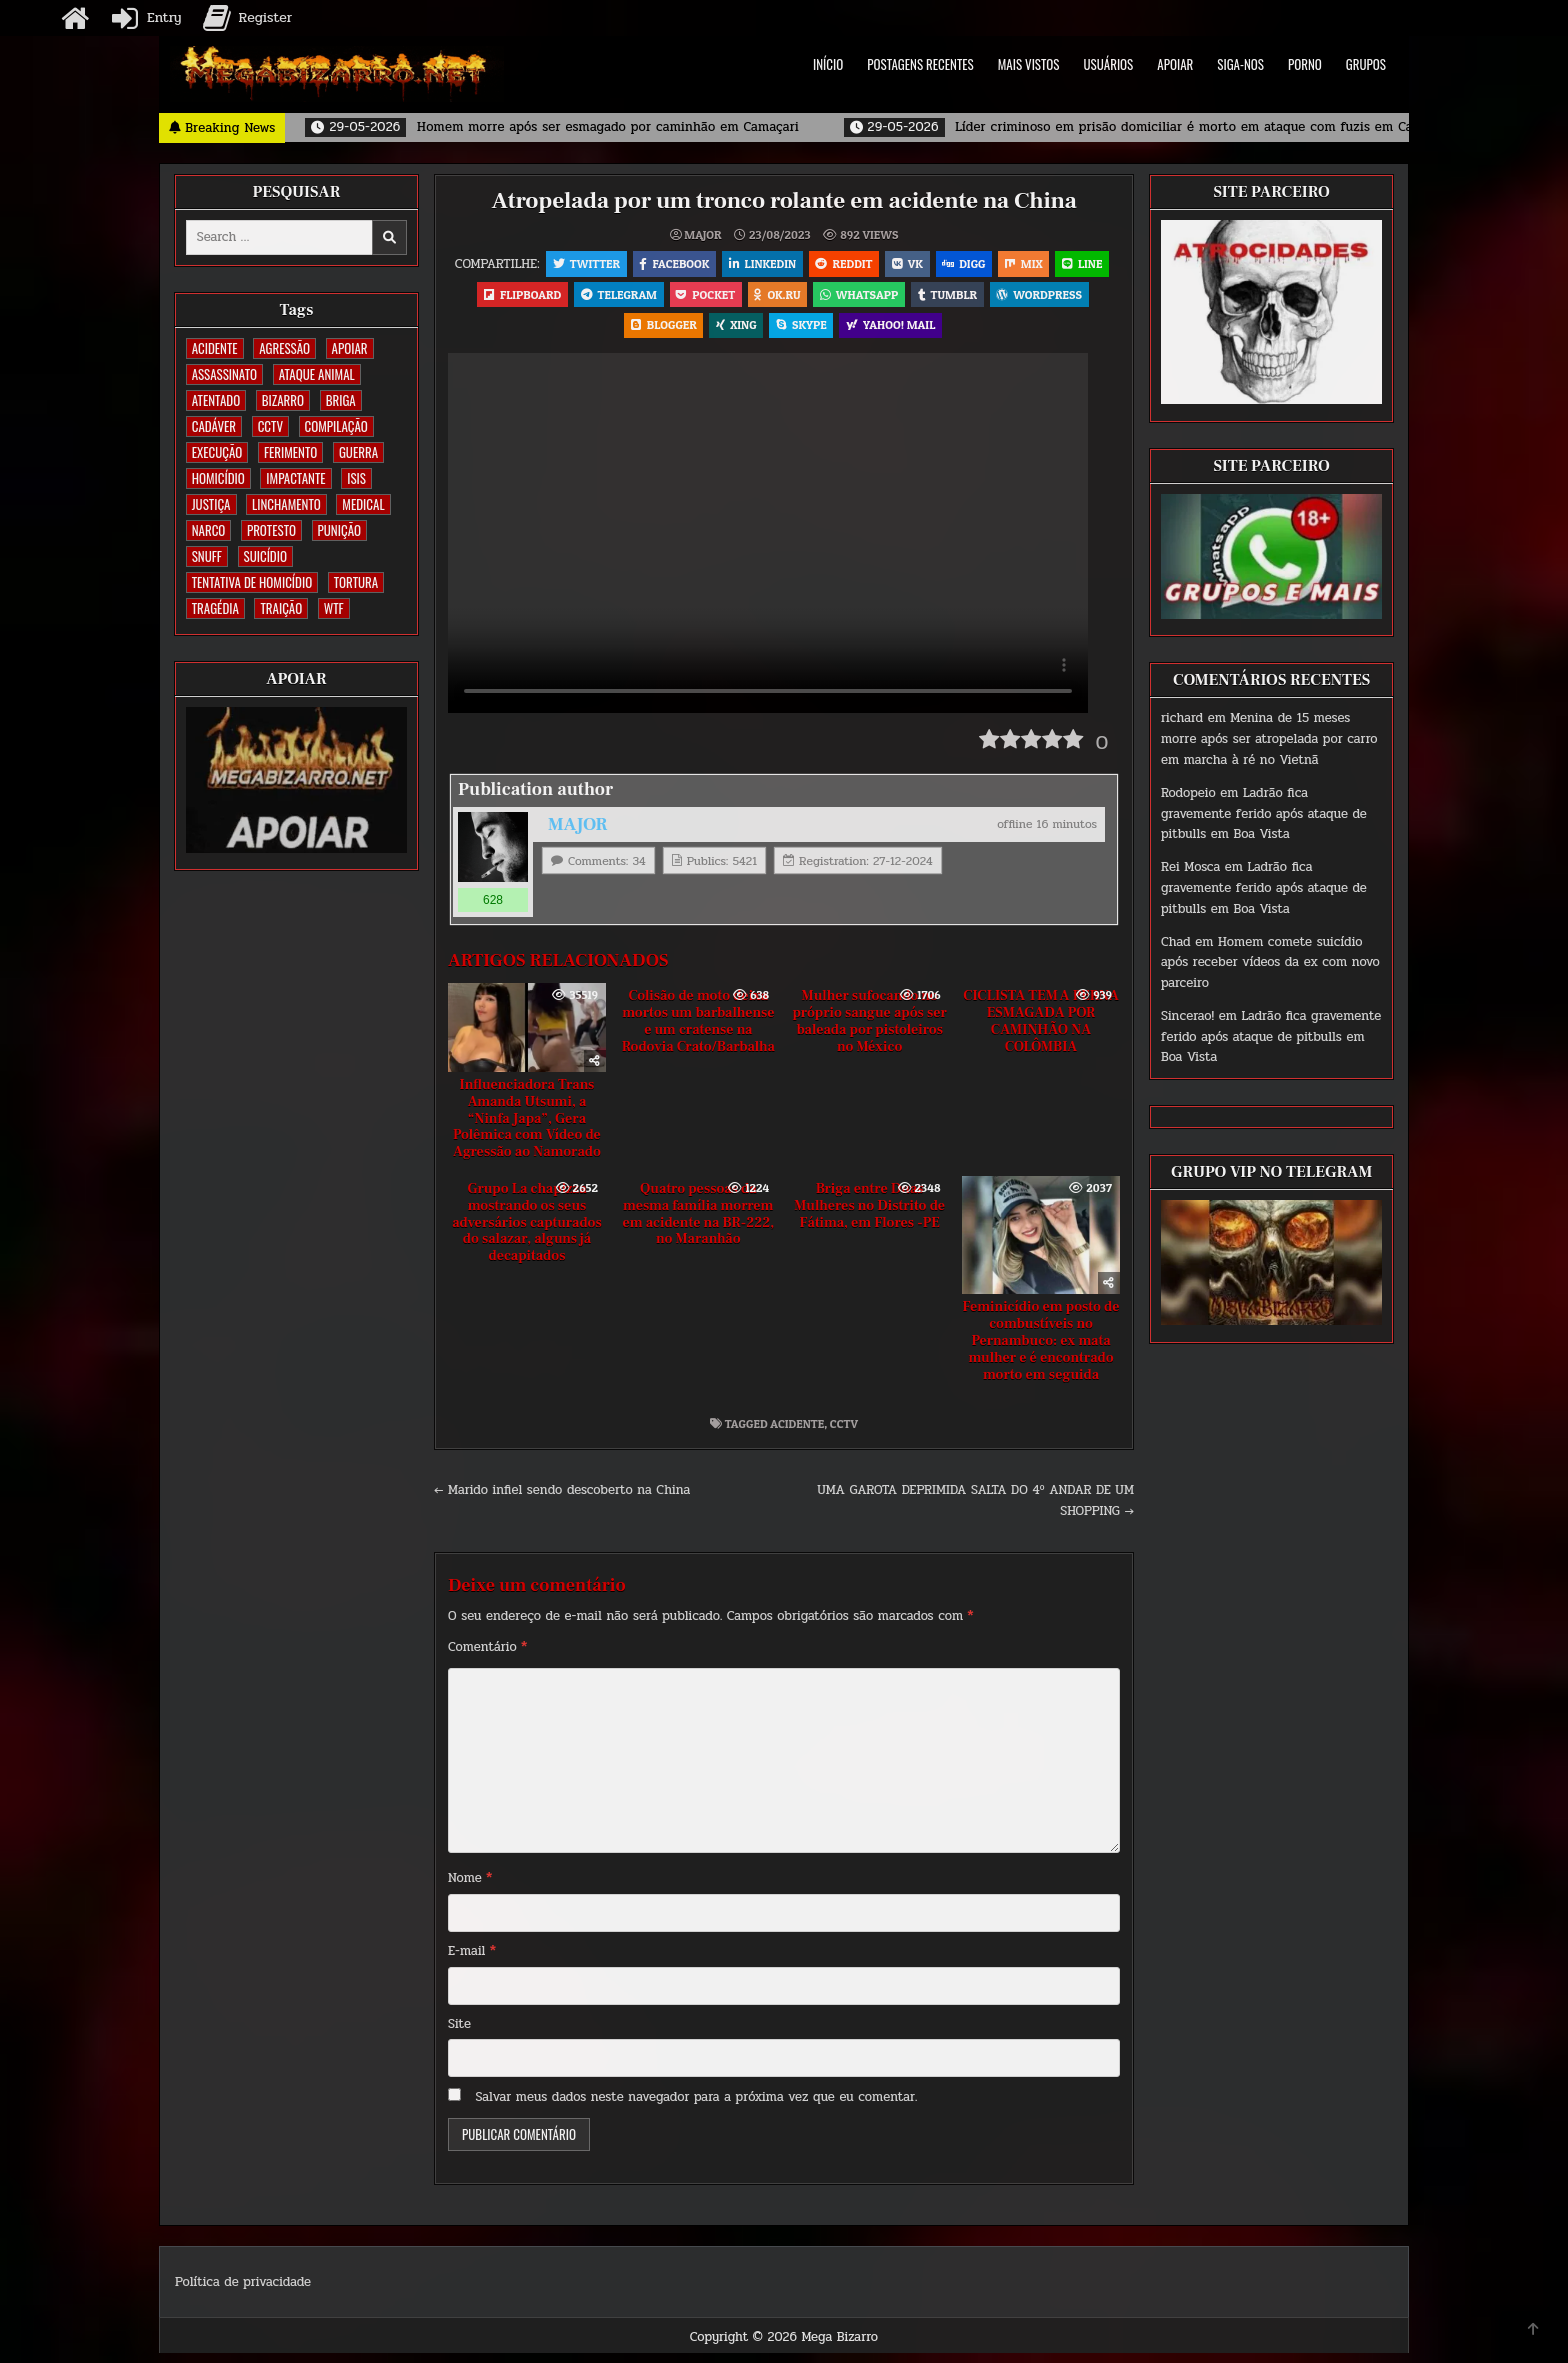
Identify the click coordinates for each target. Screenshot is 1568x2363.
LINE (519, 298)
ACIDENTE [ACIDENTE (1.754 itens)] (215, 348)
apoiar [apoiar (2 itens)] (350, 348)
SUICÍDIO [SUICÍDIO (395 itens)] (265, 556)
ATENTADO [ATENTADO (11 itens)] (216, 400)
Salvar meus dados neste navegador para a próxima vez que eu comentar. (697, 2107)
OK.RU (862, 298)
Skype (856, 332)
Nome (470, 1888)
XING (789, 332)
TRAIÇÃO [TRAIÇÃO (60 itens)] (281, 608)
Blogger (714, 332)
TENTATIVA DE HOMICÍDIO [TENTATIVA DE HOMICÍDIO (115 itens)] (252, 582)
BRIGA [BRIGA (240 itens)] (341, 400)
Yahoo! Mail (948, 332)
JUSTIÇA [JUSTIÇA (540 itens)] (211, 504)
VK (939, 264)
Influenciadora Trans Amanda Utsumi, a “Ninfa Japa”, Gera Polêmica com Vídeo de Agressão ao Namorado (527, 1128)
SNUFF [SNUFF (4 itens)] (207, 556)
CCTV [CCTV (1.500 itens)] (270, 426)
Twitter (608, 264)
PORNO (1305, 64)
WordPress (616, 332)
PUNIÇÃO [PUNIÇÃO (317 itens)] (339, 530)
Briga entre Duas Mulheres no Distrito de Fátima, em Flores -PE (869, 1216)
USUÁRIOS (1109, 64)
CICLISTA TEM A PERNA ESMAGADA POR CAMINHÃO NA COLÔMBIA (1041, 1031)
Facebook (699, 264)
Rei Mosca (1190, 867)
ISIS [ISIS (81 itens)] (356, 478)
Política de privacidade (243, 2291)
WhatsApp (947, 298)
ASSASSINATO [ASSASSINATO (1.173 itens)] (224, 374)
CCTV (844, 1433)
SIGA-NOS (1240, 64)
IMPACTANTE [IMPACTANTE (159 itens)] (295, 478)
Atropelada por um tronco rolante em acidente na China (784, 200)
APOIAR (1175, 64)
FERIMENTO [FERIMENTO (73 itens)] (290, 452)
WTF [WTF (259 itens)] (334, 608)
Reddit (873, 264)
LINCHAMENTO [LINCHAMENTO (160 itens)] (286, 504)
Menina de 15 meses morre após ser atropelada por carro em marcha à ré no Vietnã (1269, 739)
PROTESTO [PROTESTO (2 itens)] (271, 530)
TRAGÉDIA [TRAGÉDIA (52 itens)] (215, 608)
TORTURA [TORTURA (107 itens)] (356, 582)
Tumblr (1037, 298)
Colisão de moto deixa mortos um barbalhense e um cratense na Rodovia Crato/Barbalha (698, 1031)
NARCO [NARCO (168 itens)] (209, 530)
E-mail (472, 1961)
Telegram (698, 298)
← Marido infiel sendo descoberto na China (562, 1500)
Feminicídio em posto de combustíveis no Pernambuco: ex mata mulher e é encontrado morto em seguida (1041, 1350)
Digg (998, 264)
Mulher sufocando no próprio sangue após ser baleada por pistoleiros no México (869, 1031)
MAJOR (702, 235)
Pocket (788, 298)
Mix (1062, 264)
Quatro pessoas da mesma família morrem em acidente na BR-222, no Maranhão (698, 1224)
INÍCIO (828, 64)
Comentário (487, 1656)
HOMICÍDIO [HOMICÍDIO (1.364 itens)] (218, 478)
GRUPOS (1366, 64)
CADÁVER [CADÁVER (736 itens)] (214, 426)
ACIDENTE (797, 1433)
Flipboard (599, 298)
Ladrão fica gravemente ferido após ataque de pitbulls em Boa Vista (1264, 814)
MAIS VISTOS (1029, 64)
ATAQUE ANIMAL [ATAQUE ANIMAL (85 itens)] (317, 374)
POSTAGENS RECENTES (920, 64)
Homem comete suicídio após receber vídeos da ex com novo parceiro (1270, 963)
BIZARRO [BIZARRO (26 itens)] (283, 400)
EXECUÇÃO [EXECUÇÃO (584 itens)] (217, 452)
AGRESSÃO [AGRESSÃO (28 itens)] (284, 348)
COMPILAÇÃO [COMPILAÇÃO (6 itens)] (336, 426)
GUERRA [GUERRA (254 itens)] (358, 452)
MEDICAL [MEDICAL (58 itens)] (363, 504)
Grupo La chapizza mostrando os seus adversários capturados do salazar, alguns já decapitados (527, 1232)
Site (459, 2033)
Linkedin (790, 264)
